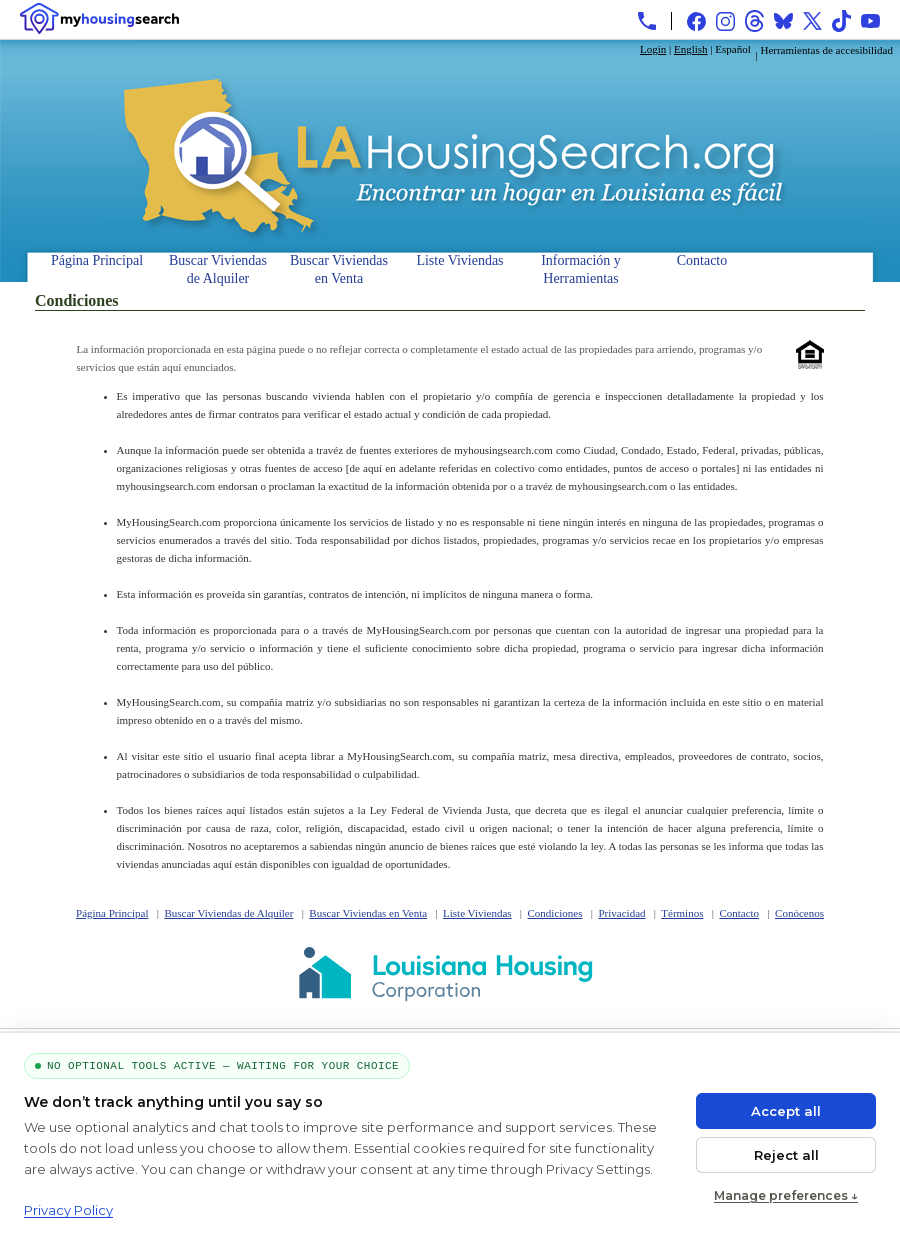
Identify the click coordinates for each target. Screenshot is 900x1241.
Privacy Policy (68, 1210)
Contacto (702, 260)
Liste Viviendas (459, 260)
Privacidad (621, 913)
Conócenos (799, 913)
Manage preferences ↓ (786, 1195)
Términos (682, 913)
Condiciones (555, 913)
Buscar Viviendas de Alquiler (218, 267)
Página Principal (97, 260)
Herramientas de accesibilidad (826, 50)
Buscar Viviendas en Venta (339, 267)
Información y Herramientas (581, 267)
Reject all (786, 1155)
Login (653, 49)
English (691, 49)
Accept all (786, 1111)
